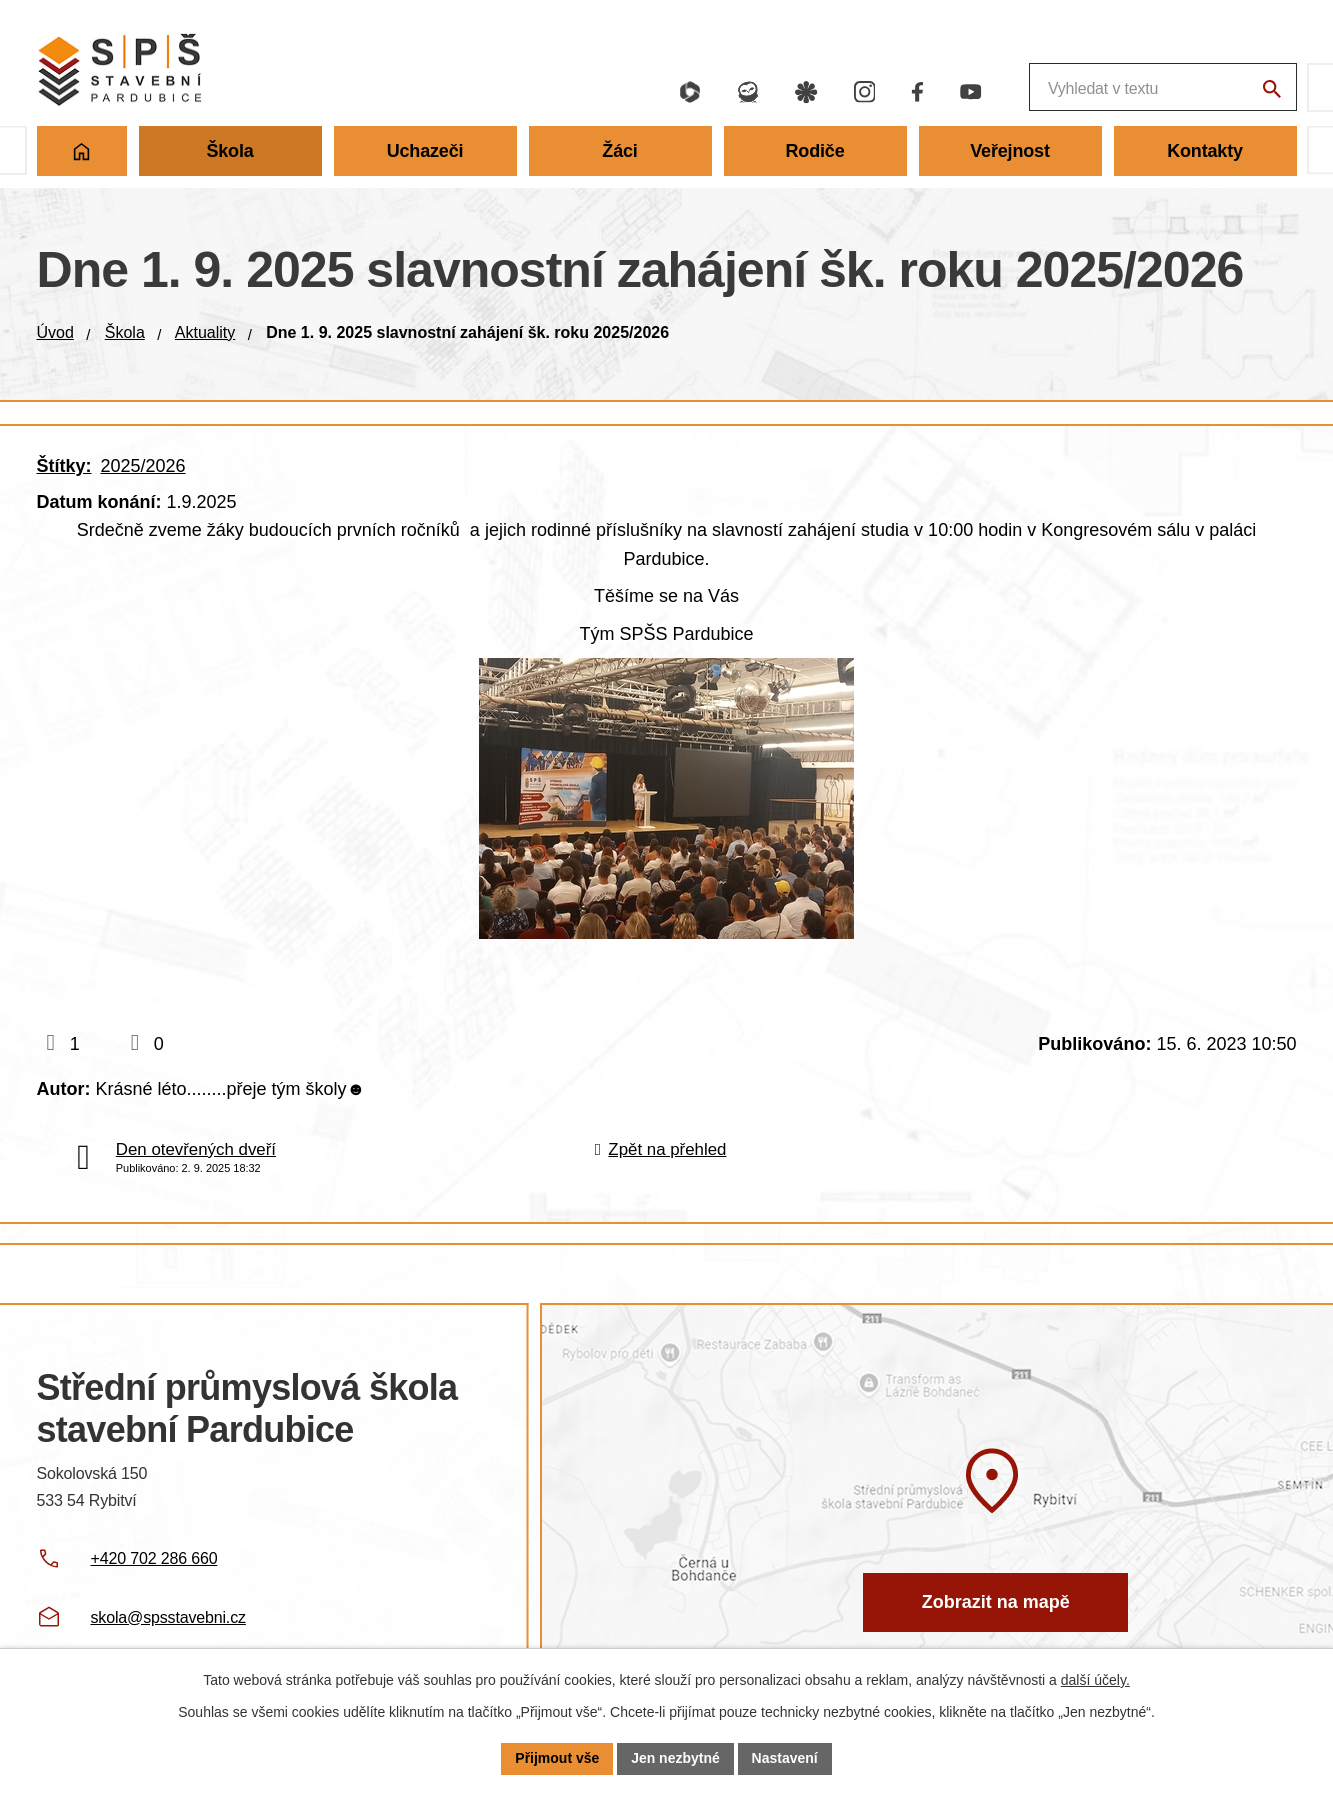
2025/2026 (143, 466)
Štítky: (64, 466)
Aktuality (205, 332)
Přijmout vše (557, 1758)
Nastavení (785, 1758)
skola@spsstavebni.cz (168, 1617)
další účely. (1095, 1680)
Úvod (55, 332)
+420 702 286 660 (154, 1558)
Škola (125, 332)
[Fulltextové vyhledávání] (1057, 87)
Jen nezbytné (675, 1758)
